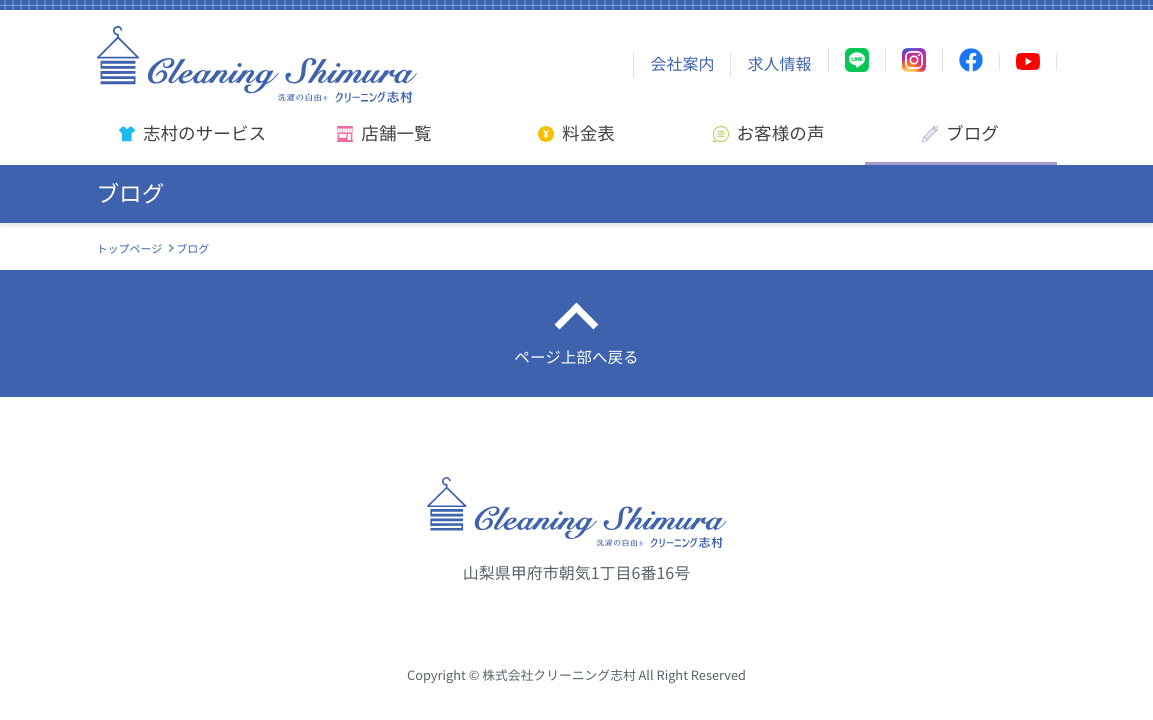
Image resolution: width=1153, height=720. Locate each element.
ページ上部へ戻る (577, 358)
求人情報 (779, 64)
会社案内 (682, 64)
